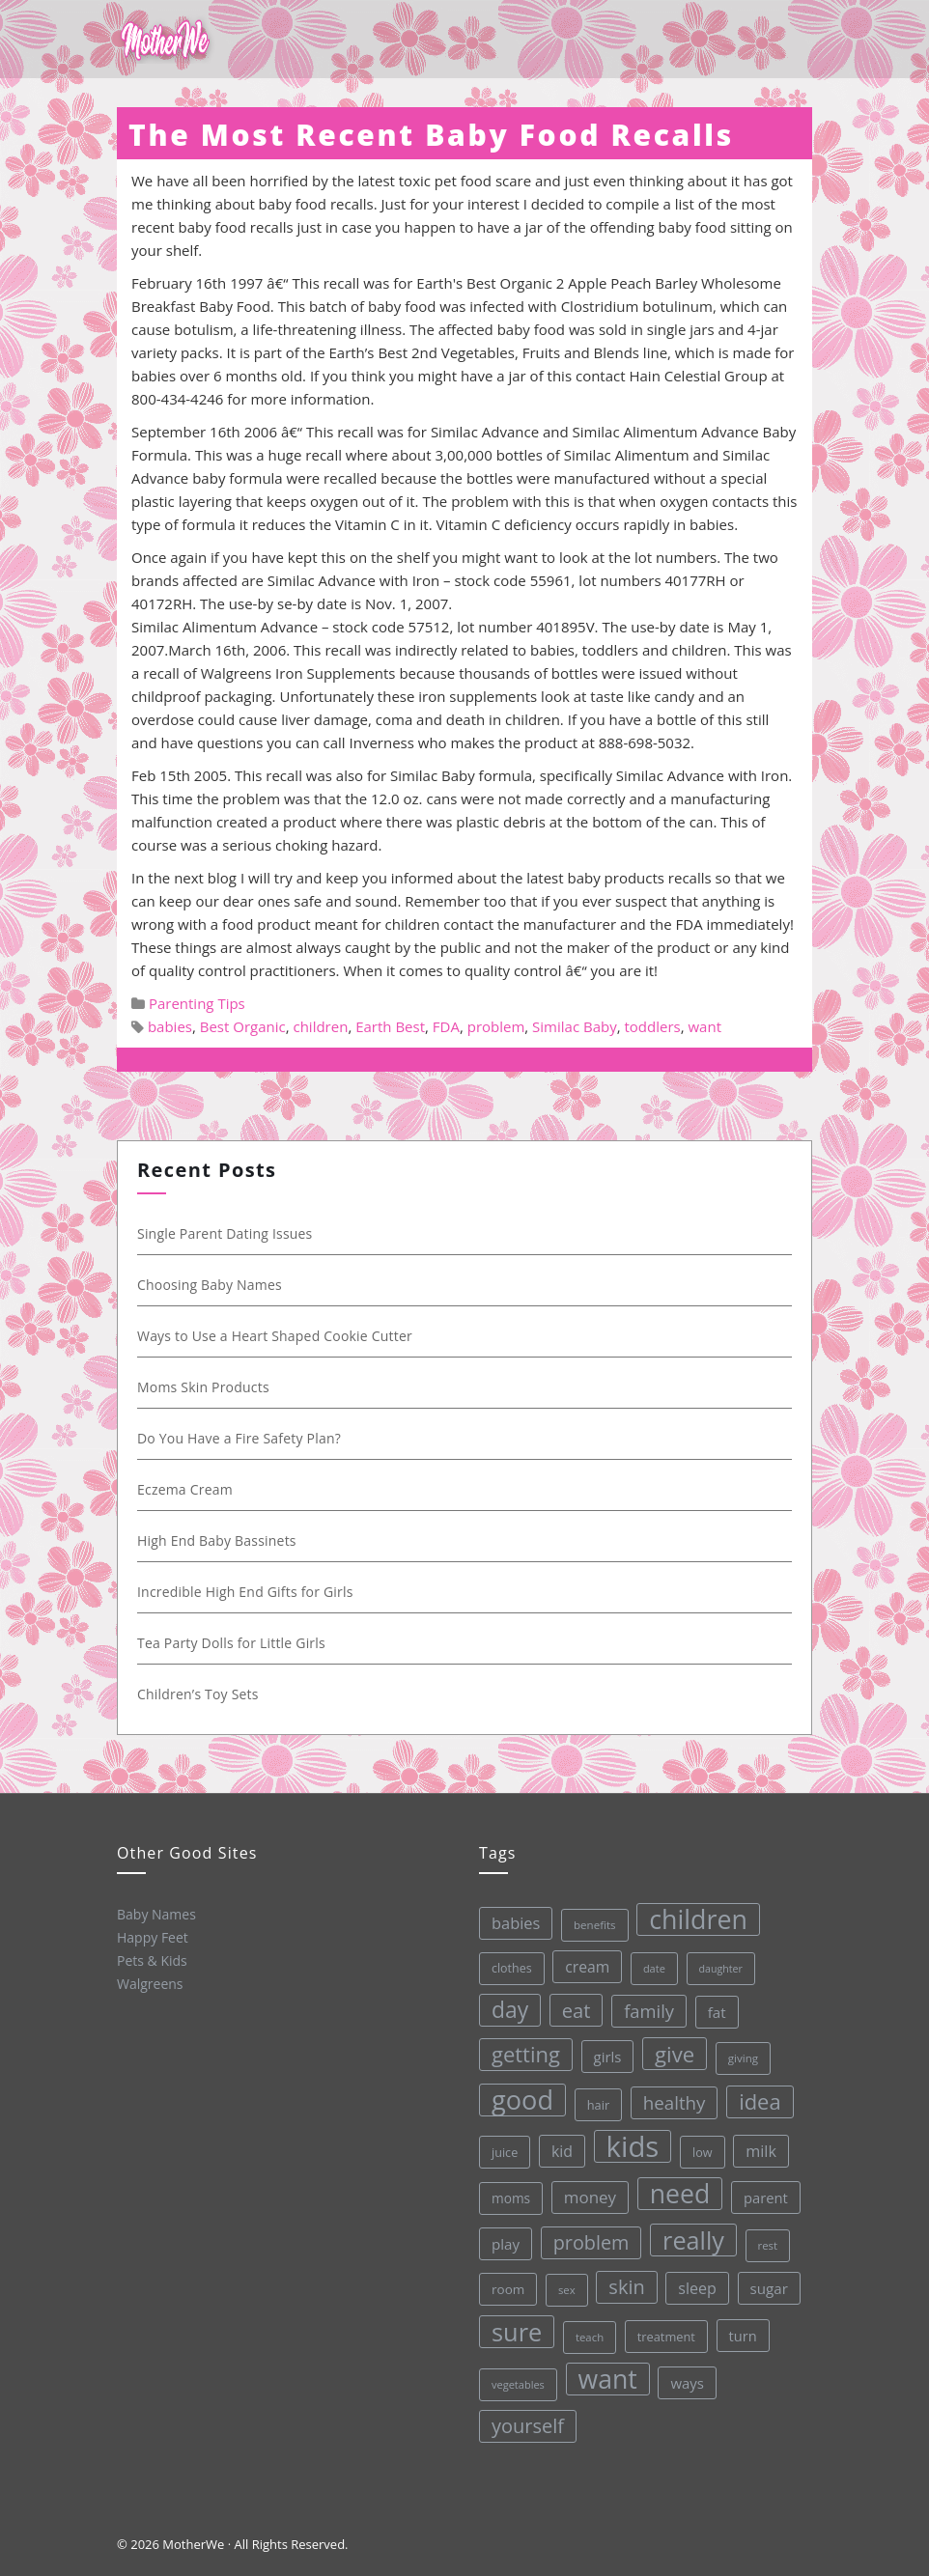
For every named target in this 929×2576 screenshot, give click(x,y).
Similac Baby (574, 1026)
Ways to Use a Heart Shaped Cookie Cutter (275, 1336)
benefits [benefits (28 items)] (584, 1922)
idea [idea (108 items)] (753, 2096)
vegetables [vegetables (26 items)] (516, 2383)
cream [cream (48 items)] (577, 1964)
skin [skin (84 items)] (623, 2283)
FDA (446, 1026)
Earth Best (390, 1026)
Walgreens (149, 1982)
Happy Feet (150, 1936)
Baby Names (154, 1913)
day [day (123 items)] (502, 2009)
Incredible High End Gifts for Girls (246, 1591)
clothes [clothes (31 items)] (502, 1967)
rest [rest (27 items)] (763, 2239)
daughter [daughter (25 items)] (712, 1964)
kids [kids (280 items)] (626, 2143)
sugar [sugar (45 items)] (765, 2283)
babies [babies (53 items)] (505, 1922)
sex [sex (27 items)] (563, 2288)
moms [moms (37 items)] (506, 2197)
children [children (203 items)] (687, 1914)
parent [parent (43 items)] (760, 2192)
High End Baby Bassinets (217, 1540)
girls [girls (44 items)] (599, 2054)
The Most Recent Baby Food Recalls (431, 134)
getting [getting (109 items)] (518, 2052)
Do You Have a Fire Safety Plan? (240, 1438)
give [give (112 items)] (667, 2050)
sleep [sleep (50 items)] (694, 2284)
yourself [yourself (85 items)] (527, 2424)
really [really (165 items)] (688, 2236)
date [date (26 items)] (644, 1964)
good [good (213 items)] (515, 2099)
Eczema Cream (186, 1489)
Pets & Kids (151, 1959)
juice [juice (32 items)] (499, 2151)
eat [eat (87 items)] (567, 2009)
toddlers (652, 1026)
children (320, 1026)
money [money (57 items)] (584, 2194)
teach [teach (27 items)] (587, 2334)
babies (170, 1026)
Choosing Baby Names (210, 1284)
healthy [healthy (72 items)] (666, 2098)
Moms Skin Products (204, 1387)
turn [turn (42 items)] (740, 2330)
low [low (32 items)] (697, 2147)
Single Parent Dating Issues (226, 1233)
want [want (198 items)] (606, 2376)
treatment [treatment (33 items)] (663, 2332)
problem (496, 1026)
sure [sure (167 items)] (514, 2330)
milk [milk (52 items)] (755, 2146)
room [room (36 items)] (504, 2289)
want (704, 1026)
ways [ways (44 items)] (686, 2378)
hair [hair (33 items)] (591, 2102)
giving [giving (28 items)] (735, 2052)
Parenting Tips (197, 1003)
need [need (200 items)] (674, 2189)
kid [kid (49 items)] (556, 2149)
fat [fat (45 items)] (708, 2007)
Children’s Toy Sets (199, 1694)
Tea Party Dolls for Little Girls (232, 1643)
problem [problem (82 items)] (587, 2240)
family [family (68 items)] (640, 2007)
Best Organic (243, 1026)
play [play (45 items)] (501, 2243)
